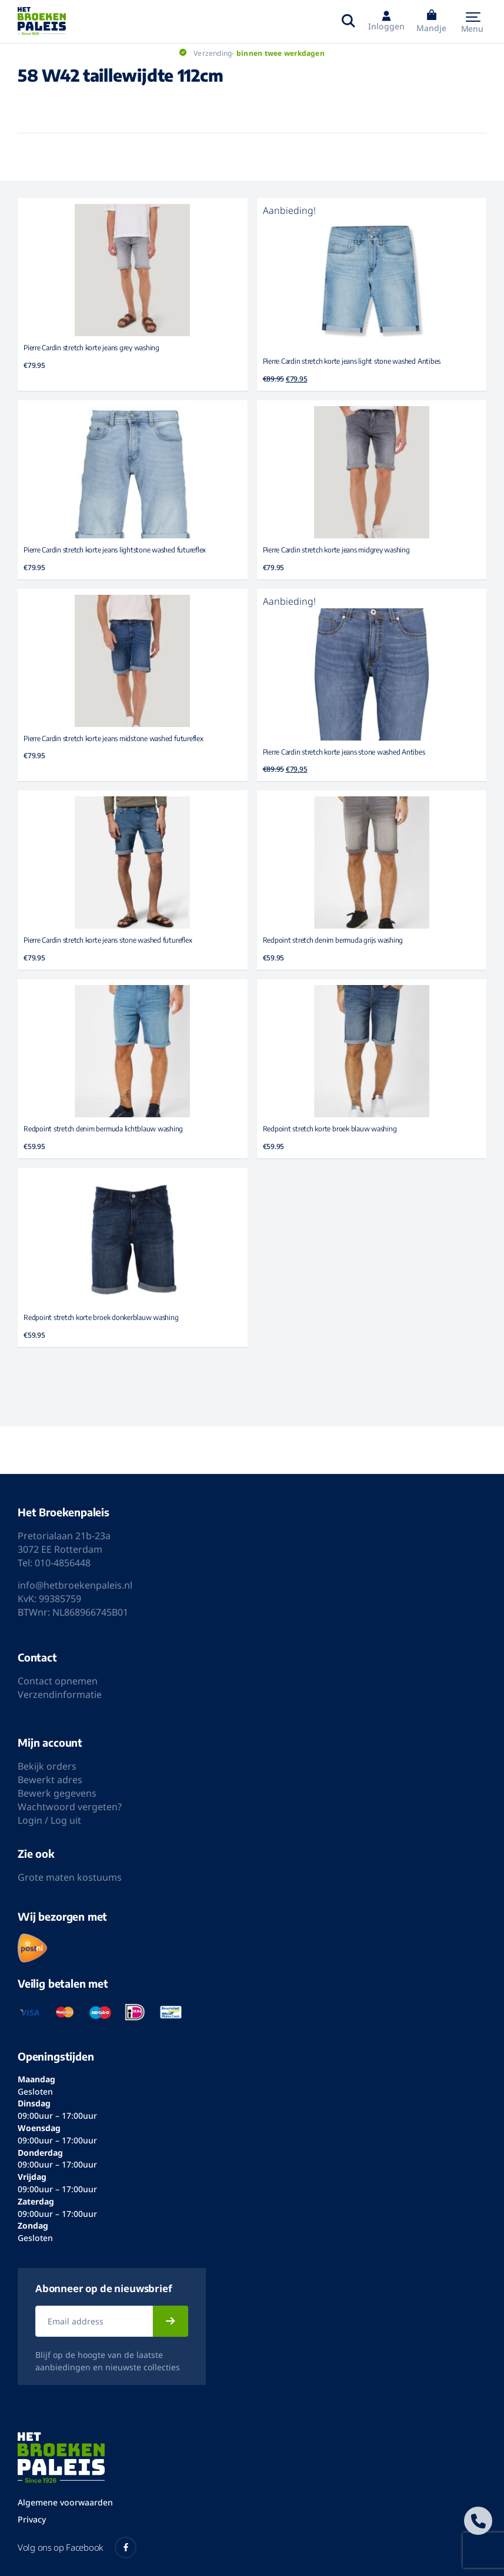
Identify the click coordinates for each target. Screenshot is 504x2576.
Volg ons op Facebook (77, 2547)
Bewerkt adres (50, 1779)
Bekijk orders (47, 1766)
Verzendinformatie (60, 1694)
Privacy (32, 2519)
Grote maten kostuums (70, 1877)
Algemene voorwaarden (65, 2502)
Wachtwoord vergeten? (70, 1806)
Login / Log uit (49, 1820)
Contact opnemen (58, 1680)
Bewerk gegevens (57, 1793)
